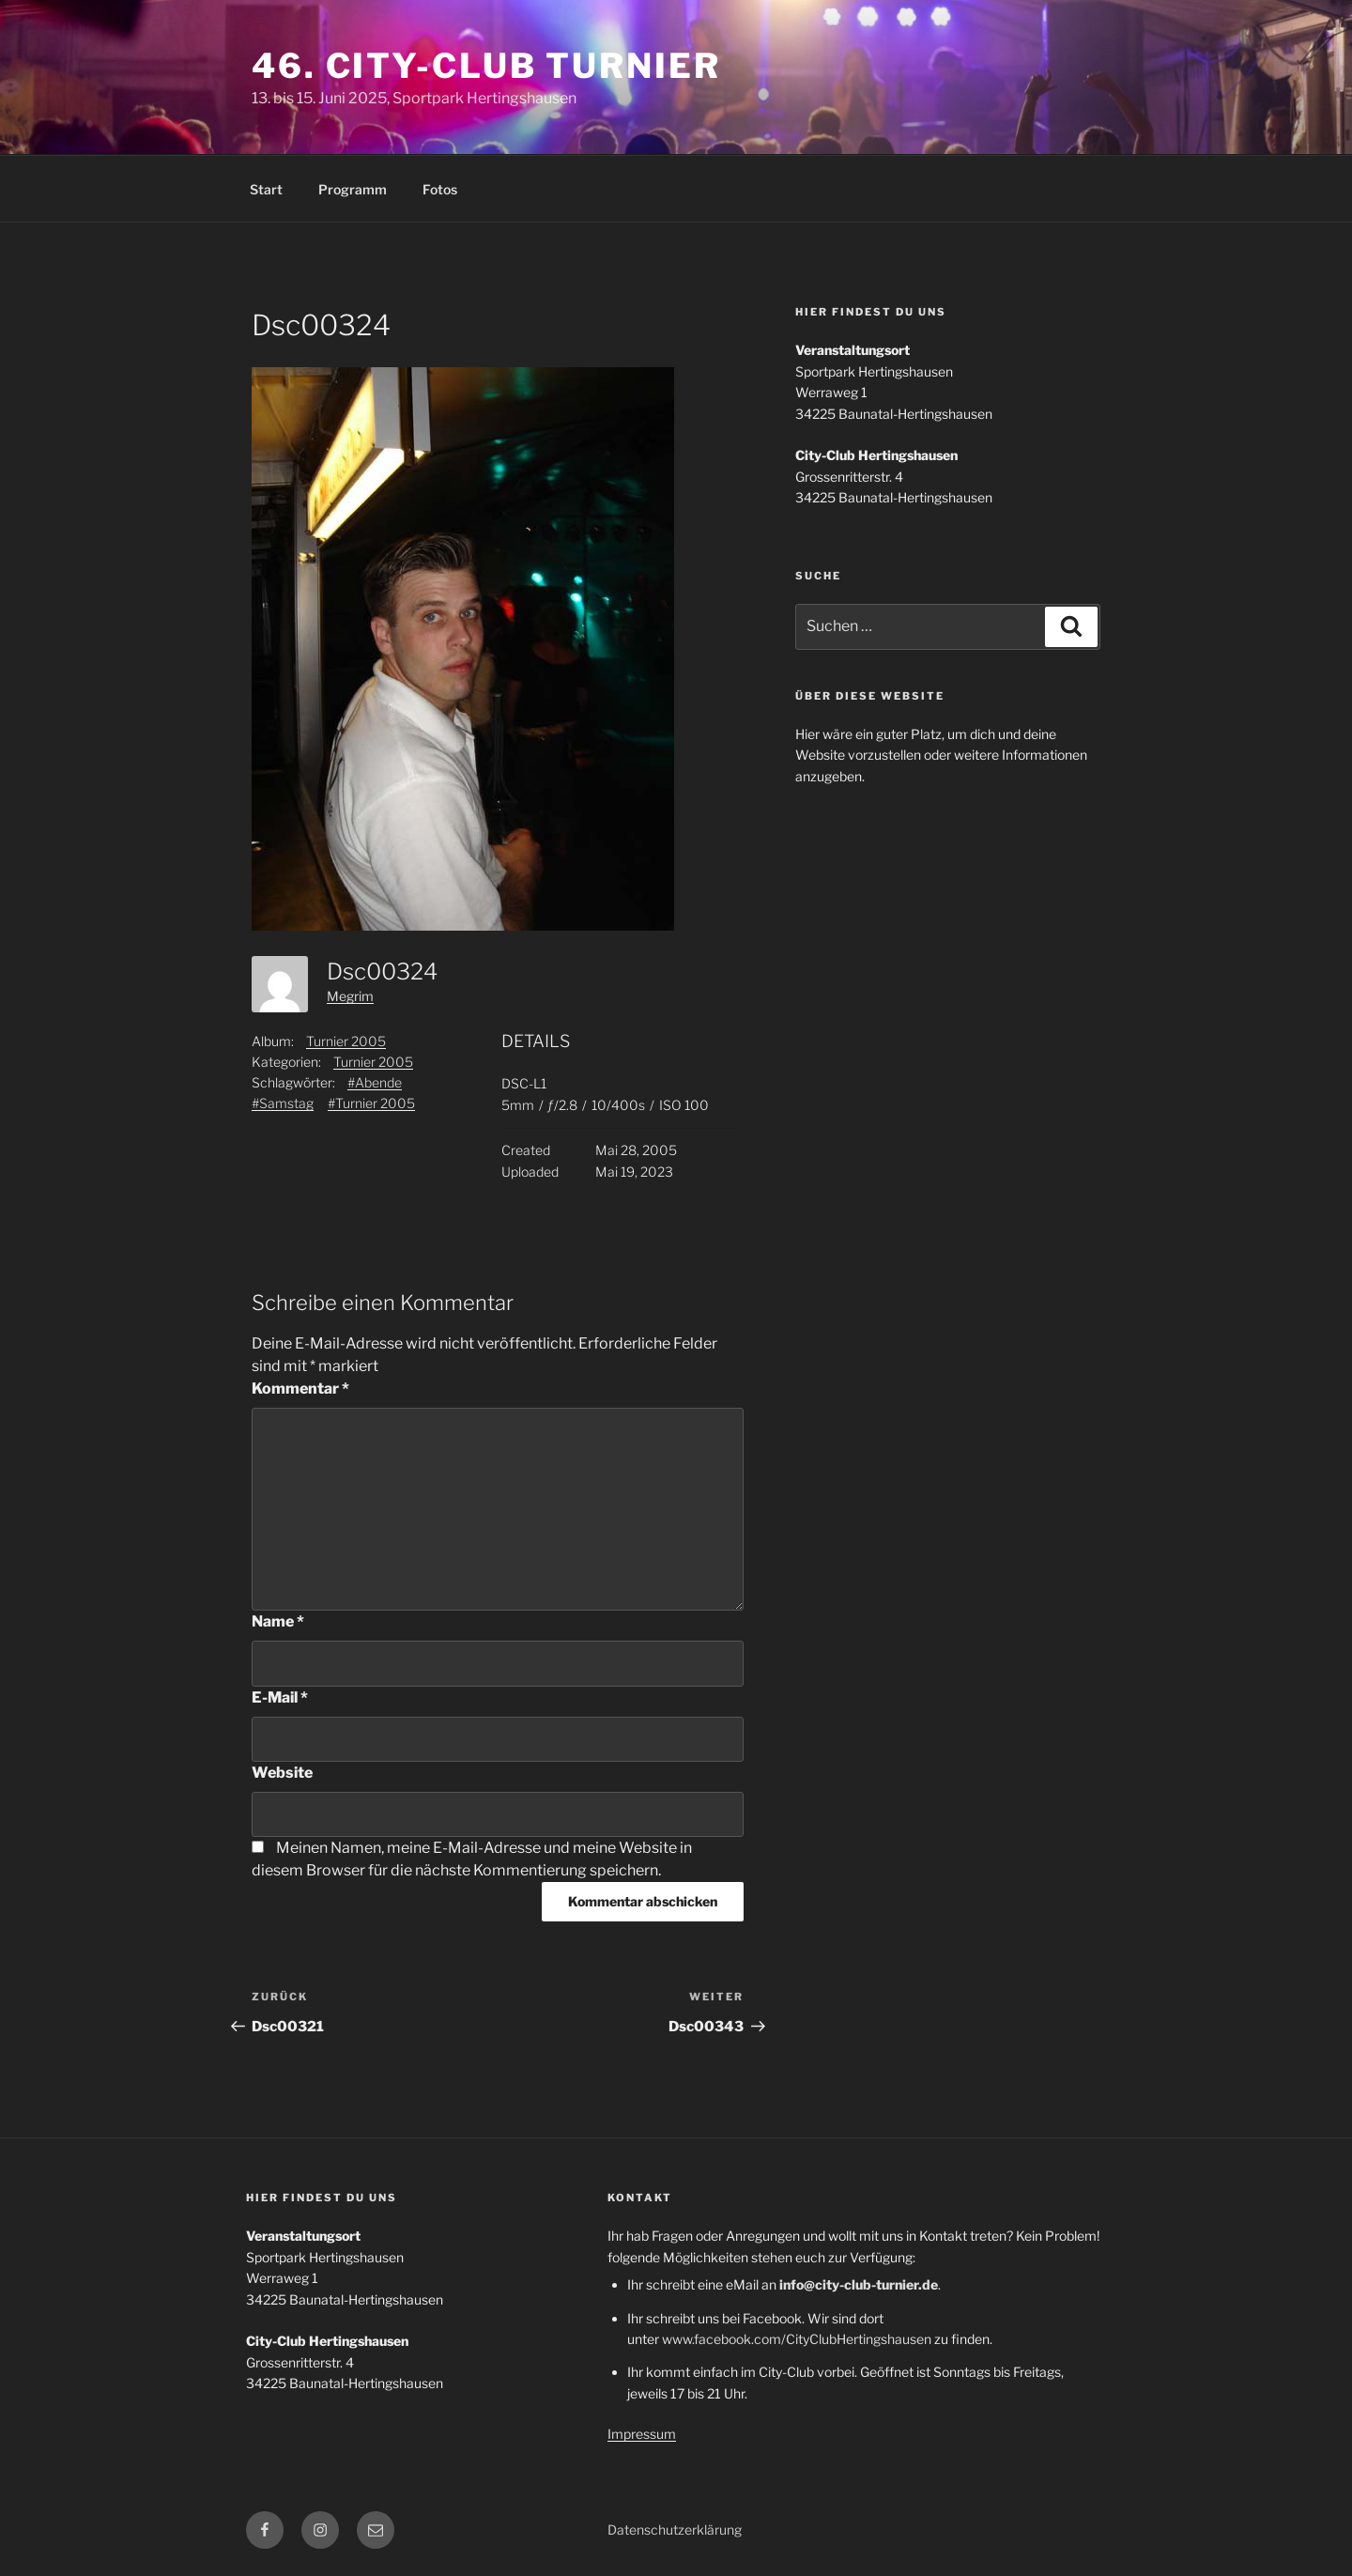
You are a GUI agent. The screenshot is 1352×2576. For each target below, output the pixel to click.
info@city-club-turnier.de (858, 2284)
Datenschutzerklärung (674, 2529)
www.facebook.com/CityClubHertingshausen (796, 2339)
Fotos (439, 189)
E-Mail (280, 1697)
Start (266, 189)
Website (282, 1773)
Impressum (641, 2434)
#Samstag (283, 1103)
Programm (352, 189)
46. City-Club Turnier (486, 65)
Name (278, 1621)
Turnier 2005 (346, 1041)
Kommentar (300, 1388)
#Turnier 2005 (371, 1103)
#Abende (374, 1082)
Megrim (350, 996)
